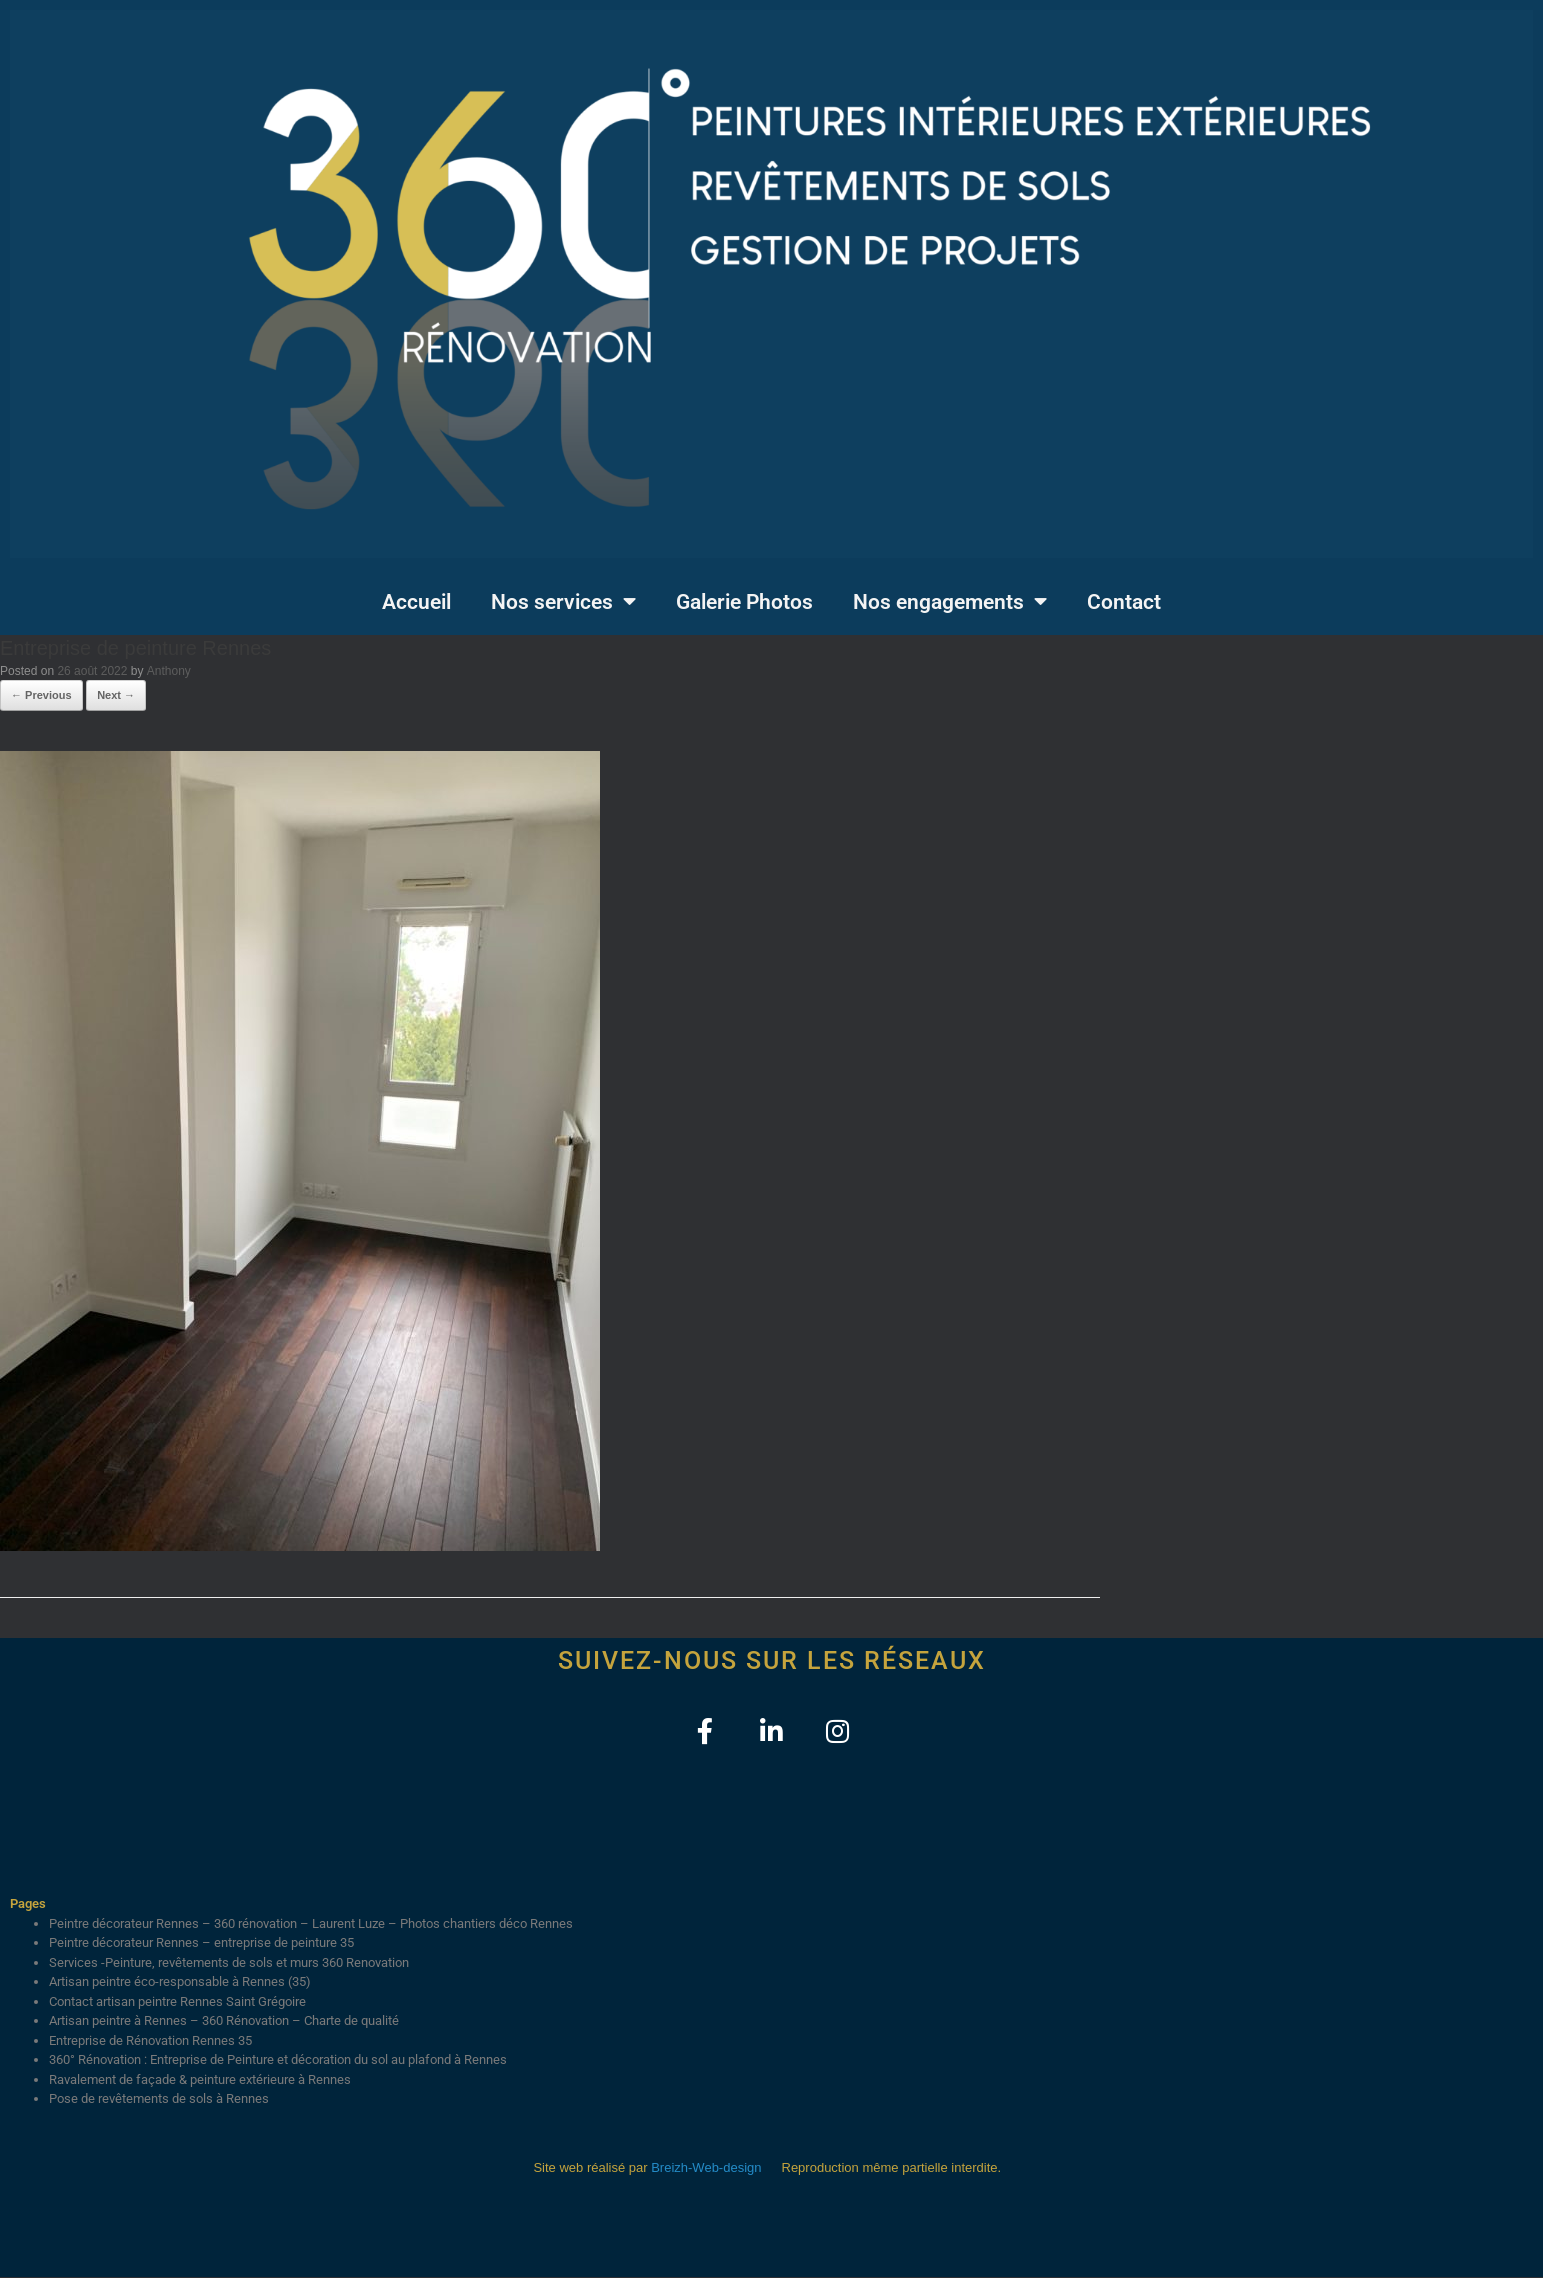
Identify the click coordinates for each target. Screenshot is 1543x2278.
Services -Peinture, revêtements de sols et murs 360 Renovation (229, 1963)
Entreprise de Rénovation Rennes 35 (150, 2041)
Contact (1124, 602)
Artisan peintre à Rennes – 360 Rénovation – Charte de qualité (224, 2021)
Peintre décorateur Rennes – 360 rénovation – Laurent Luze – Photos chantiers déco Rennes (311, 1924)
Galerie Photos (744, 602)
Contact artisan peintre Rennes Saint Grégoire (177, 2002)
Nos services (563, 601)
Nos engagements (950, 601)
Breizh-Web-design (706, 2168)
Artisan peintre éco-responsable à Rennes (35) (180, 1982)
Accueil (416, 602)
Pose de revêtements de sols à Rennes (159, 2099)
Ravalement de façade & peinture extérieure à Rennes (200, 2080)
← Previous (41, 695)
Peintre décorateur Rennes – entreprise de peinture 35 (201, 1943)
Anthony (169, 671)
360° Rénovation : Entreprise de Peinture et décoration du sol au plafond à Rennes (278, 2060)
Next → (116, 695)
